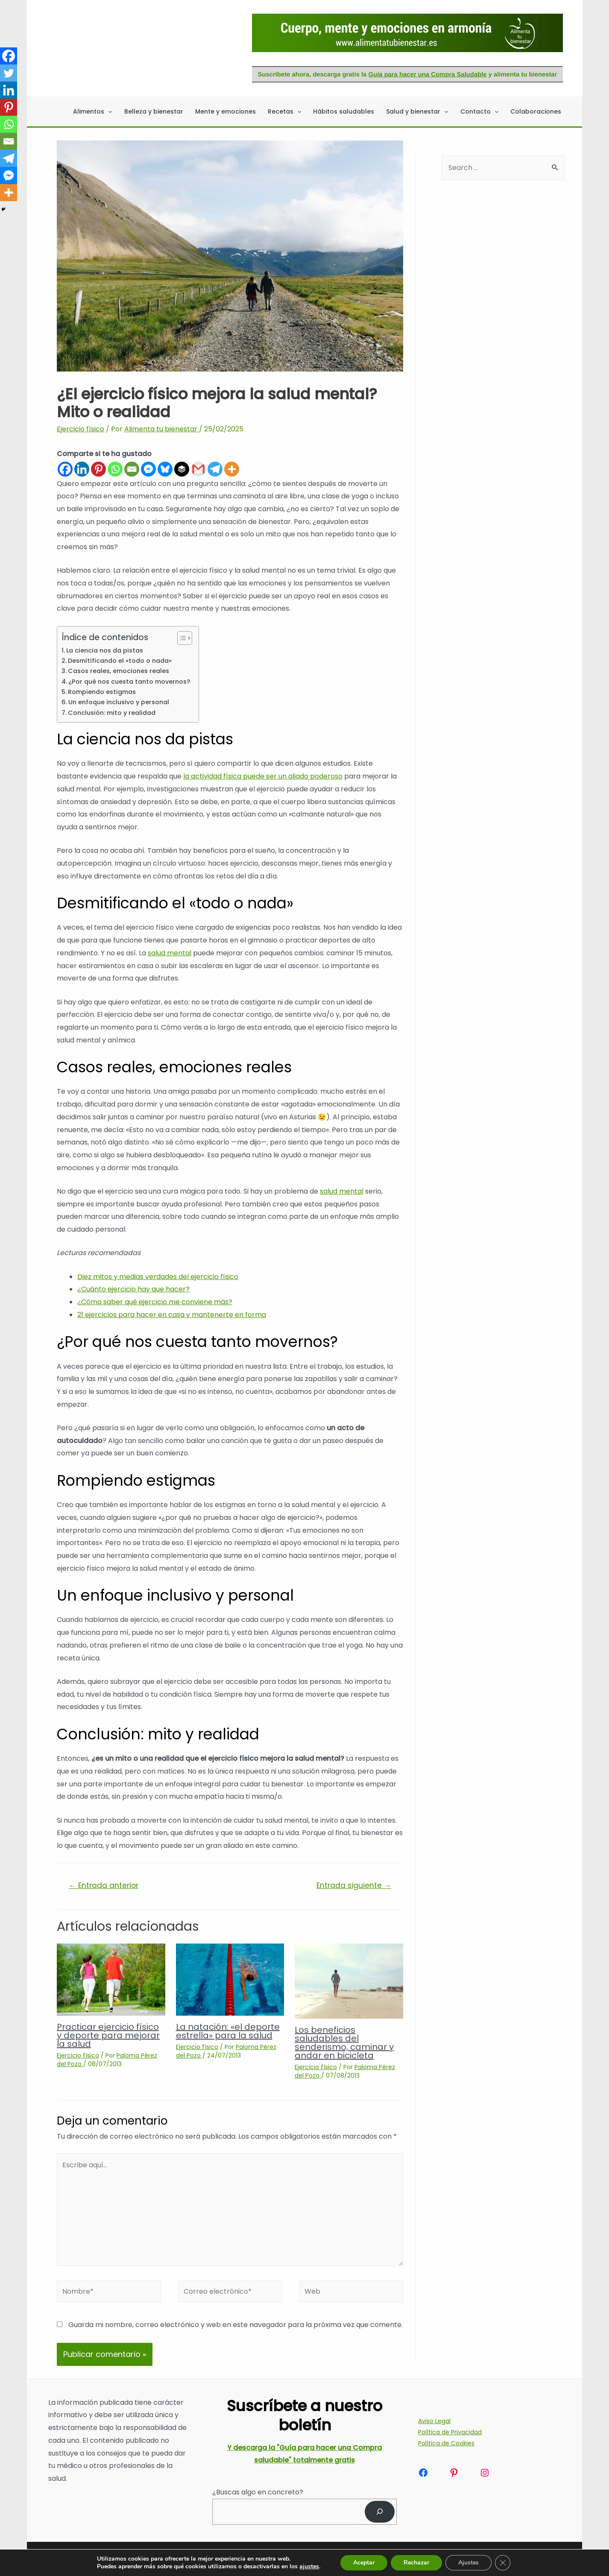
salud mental (169, 953)
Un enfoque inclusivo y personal (118, 702)
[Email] (131, 469)
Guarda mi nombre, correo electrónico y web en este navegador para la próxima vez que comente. (235, 2325)
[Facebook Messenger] (148, 469)
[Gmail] (198, 469)
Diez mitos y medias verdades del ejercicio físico (157, 1277)
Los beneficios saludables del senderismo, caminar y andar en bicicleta (344, 2042)
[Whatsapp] (115, 469)
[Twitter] (8, 73)
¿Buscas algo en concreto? (257, 2492)
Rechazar (416, 2562)
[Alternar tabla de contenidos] (180, 638)
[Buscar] (380, 2512)
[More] (231, 469)
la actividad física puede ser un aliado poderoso (263, 776)
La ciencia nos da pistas (104, 650)
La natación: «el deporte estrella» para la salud (228, 2031)
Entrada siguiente (353, 1885)
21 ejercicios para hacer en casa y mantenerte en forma (171, 1315)
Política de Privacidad (450, 2432)
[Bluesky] (165, 469)
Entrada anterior (103, 1885)
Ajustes (468, 2562)
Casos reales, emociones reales (118, 671)
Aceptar (364, 2562)
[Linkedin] (81, 469)
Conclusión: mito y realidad (111, 712)
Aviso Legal (434, 2421)
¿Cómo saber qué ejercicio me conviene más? (154, 1302)
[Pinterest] (98, 469)
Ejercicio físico (80, 429)
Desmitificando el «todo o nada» (120, 660)
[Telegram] (215, 469)
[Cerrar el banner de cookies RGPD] (502, 2562)
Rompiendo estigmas (102, 692)
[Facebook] (65, 469)
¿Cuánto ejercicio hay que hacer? (133, 1289)
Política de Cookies (446, 2443)
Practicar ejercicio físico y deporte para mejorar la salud (108, 2035)
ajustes (309, 2566)
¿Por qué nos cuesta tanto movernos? (129, 681)
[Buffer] (181, 469)
